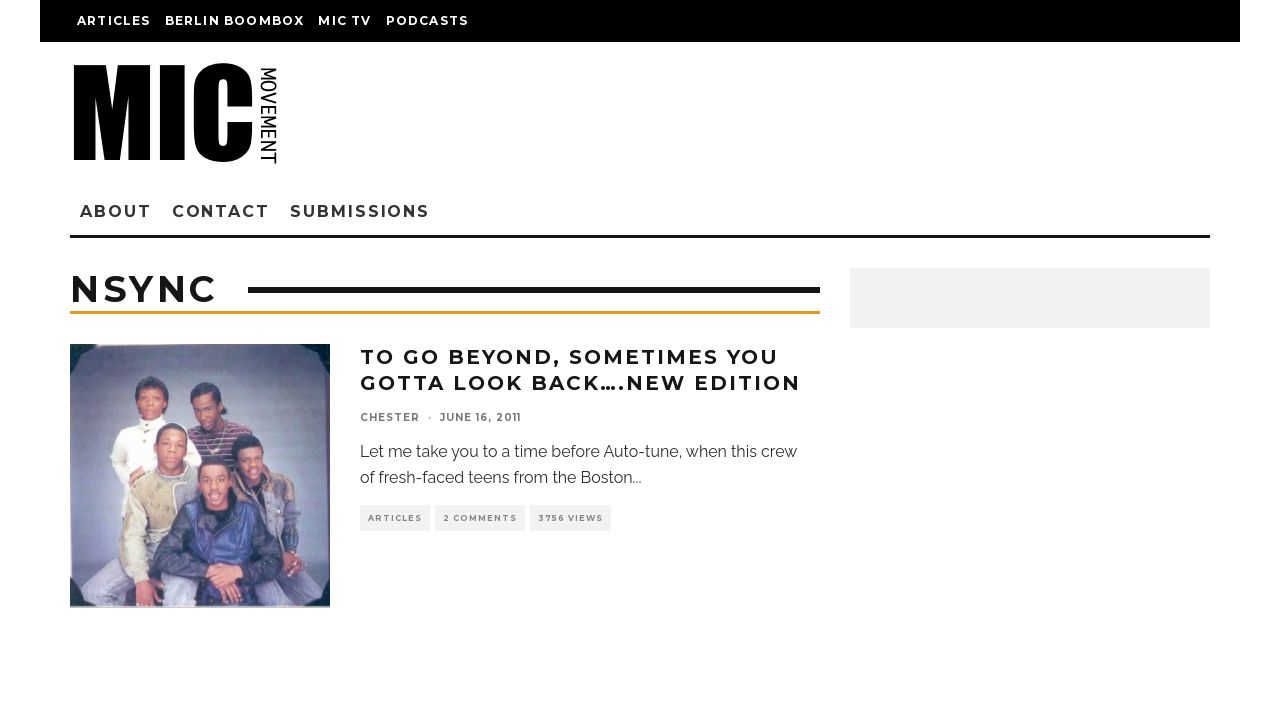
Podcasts (427, 20)
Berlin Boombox (235, 20)
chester (390, 417)
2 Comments (480, 518)
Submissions (360, 211)
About (116, 211)
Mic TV (344, 20)
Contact (221, 211)
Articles (114, 20)
